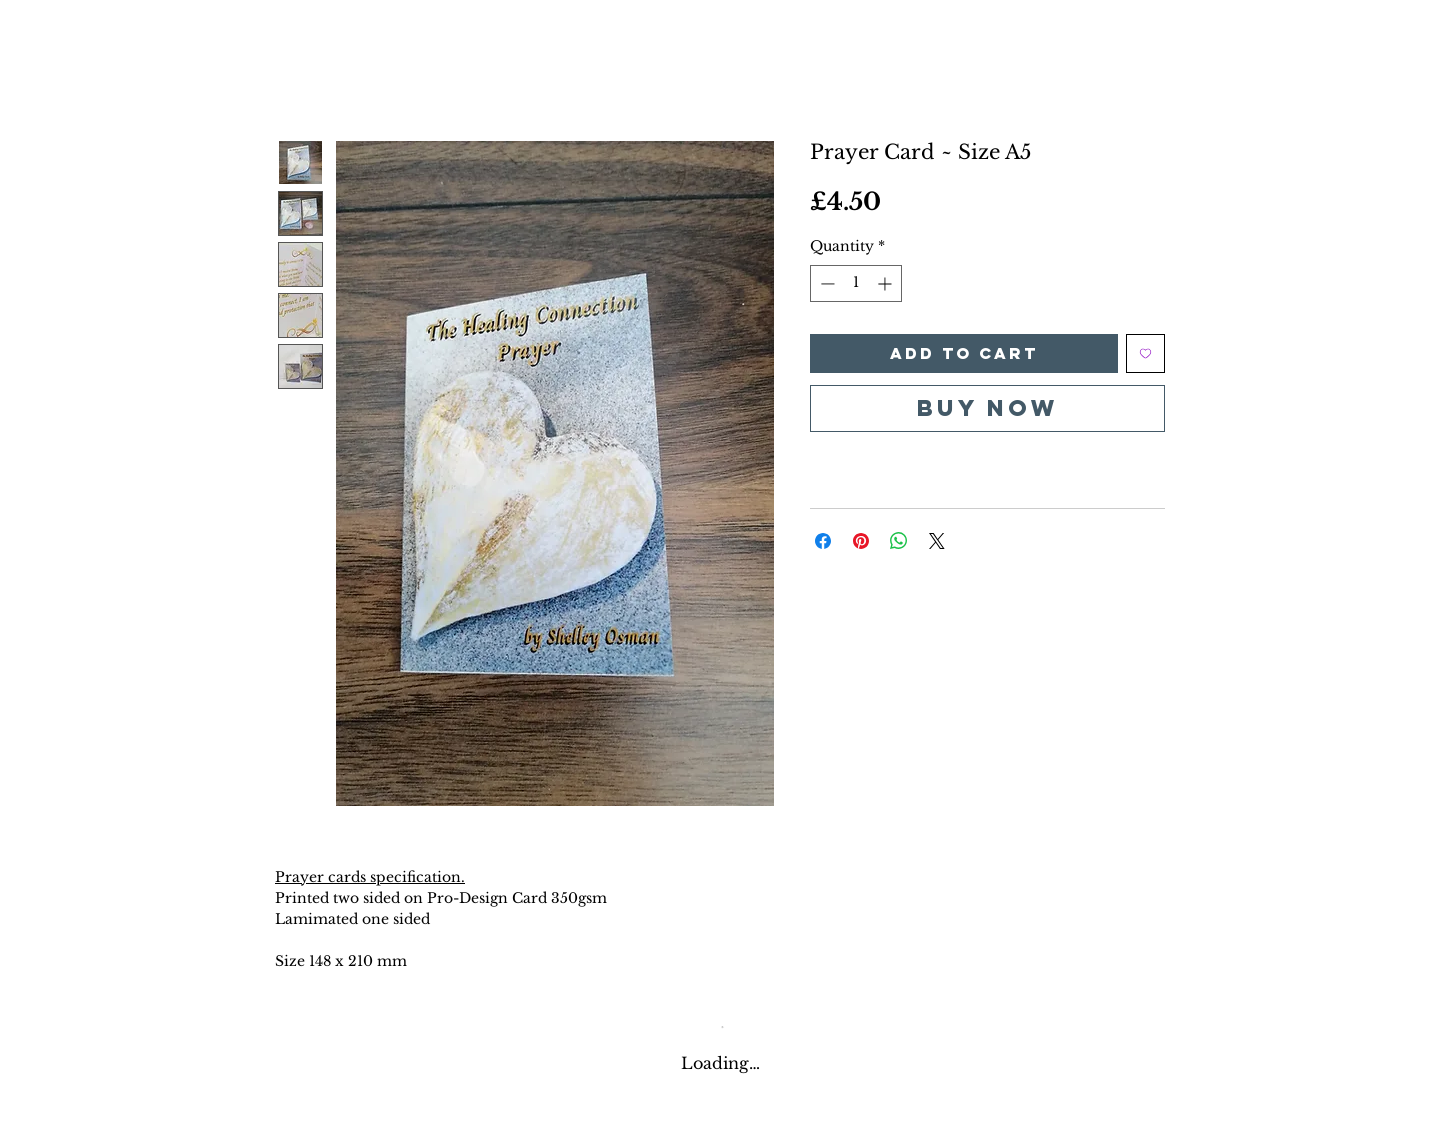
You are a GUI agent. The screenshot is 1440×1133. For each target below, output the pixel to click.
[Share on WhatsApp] (899, 541)
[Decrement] (825, 283)
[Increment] (886, 283)
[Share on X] (937, 541)
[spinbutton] (856, 283)
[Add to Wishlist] (1145, 353)
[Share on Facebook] (823, 541)
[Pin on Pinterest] (861, 541)
